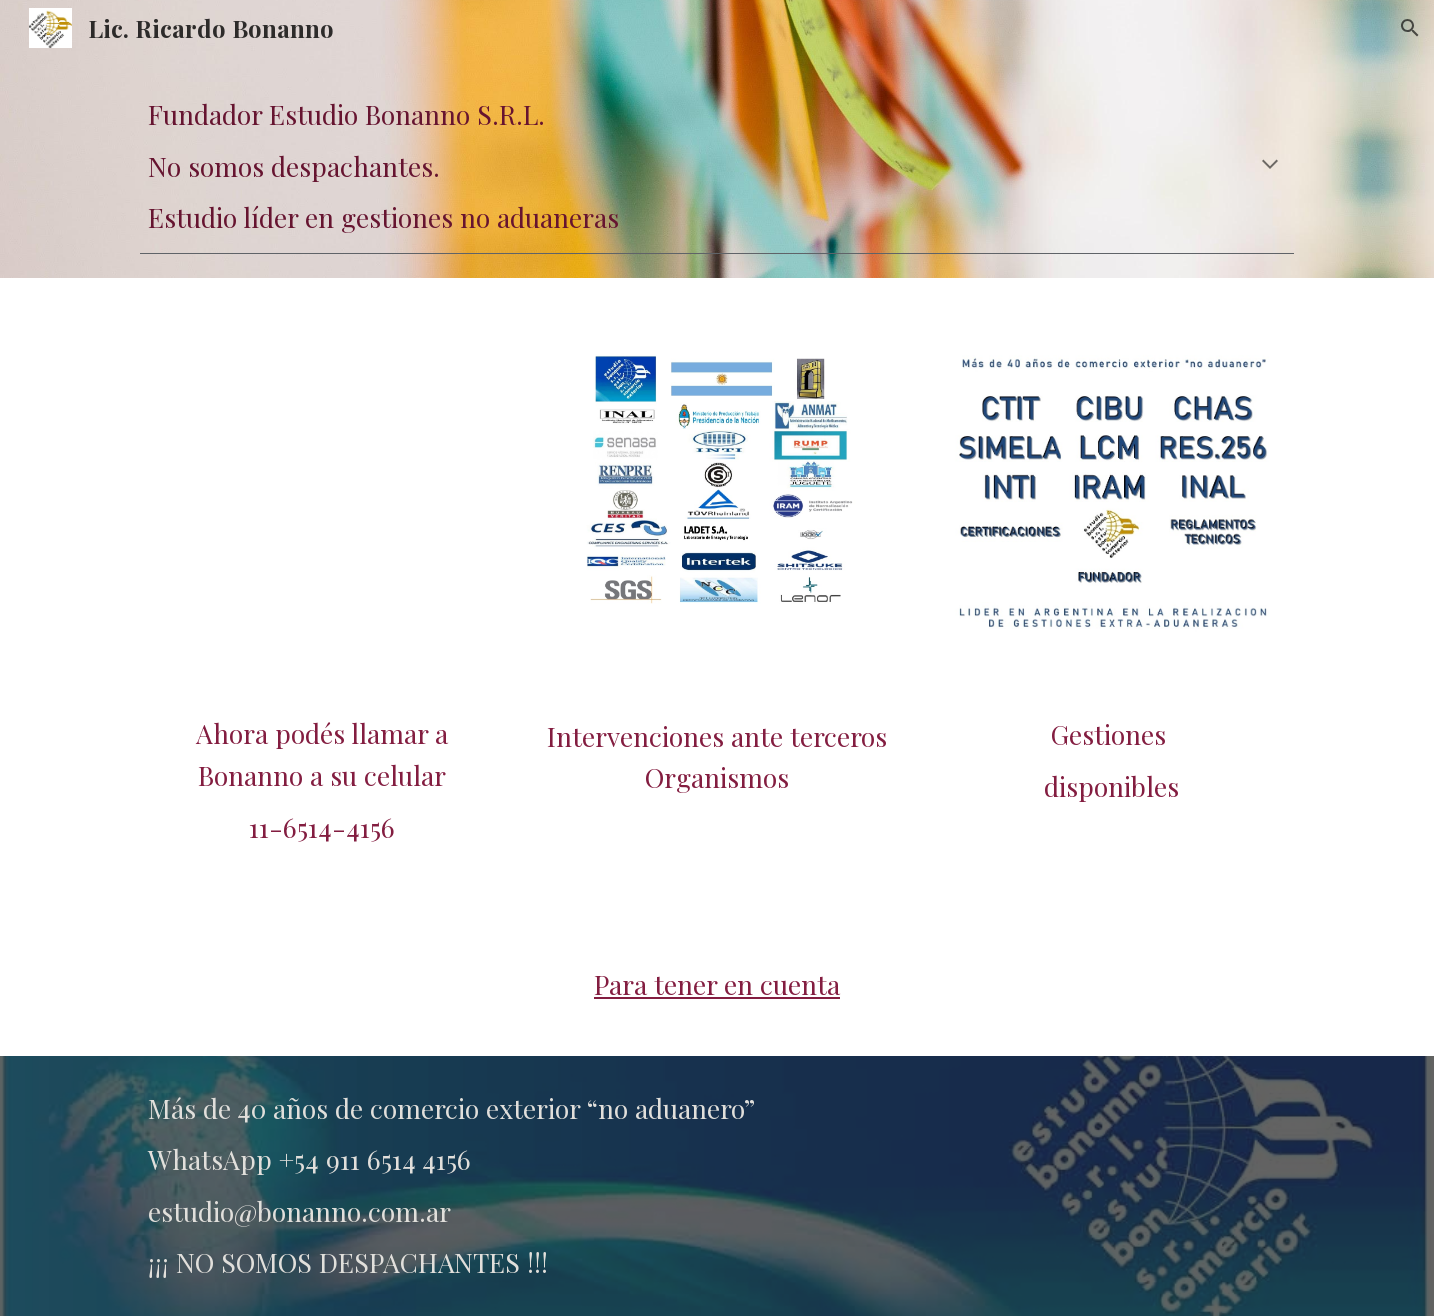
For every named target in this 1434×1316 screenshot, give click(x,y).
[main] (717, 166)
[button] (1410, 28)
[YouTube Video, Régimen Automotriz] (322, 487)
